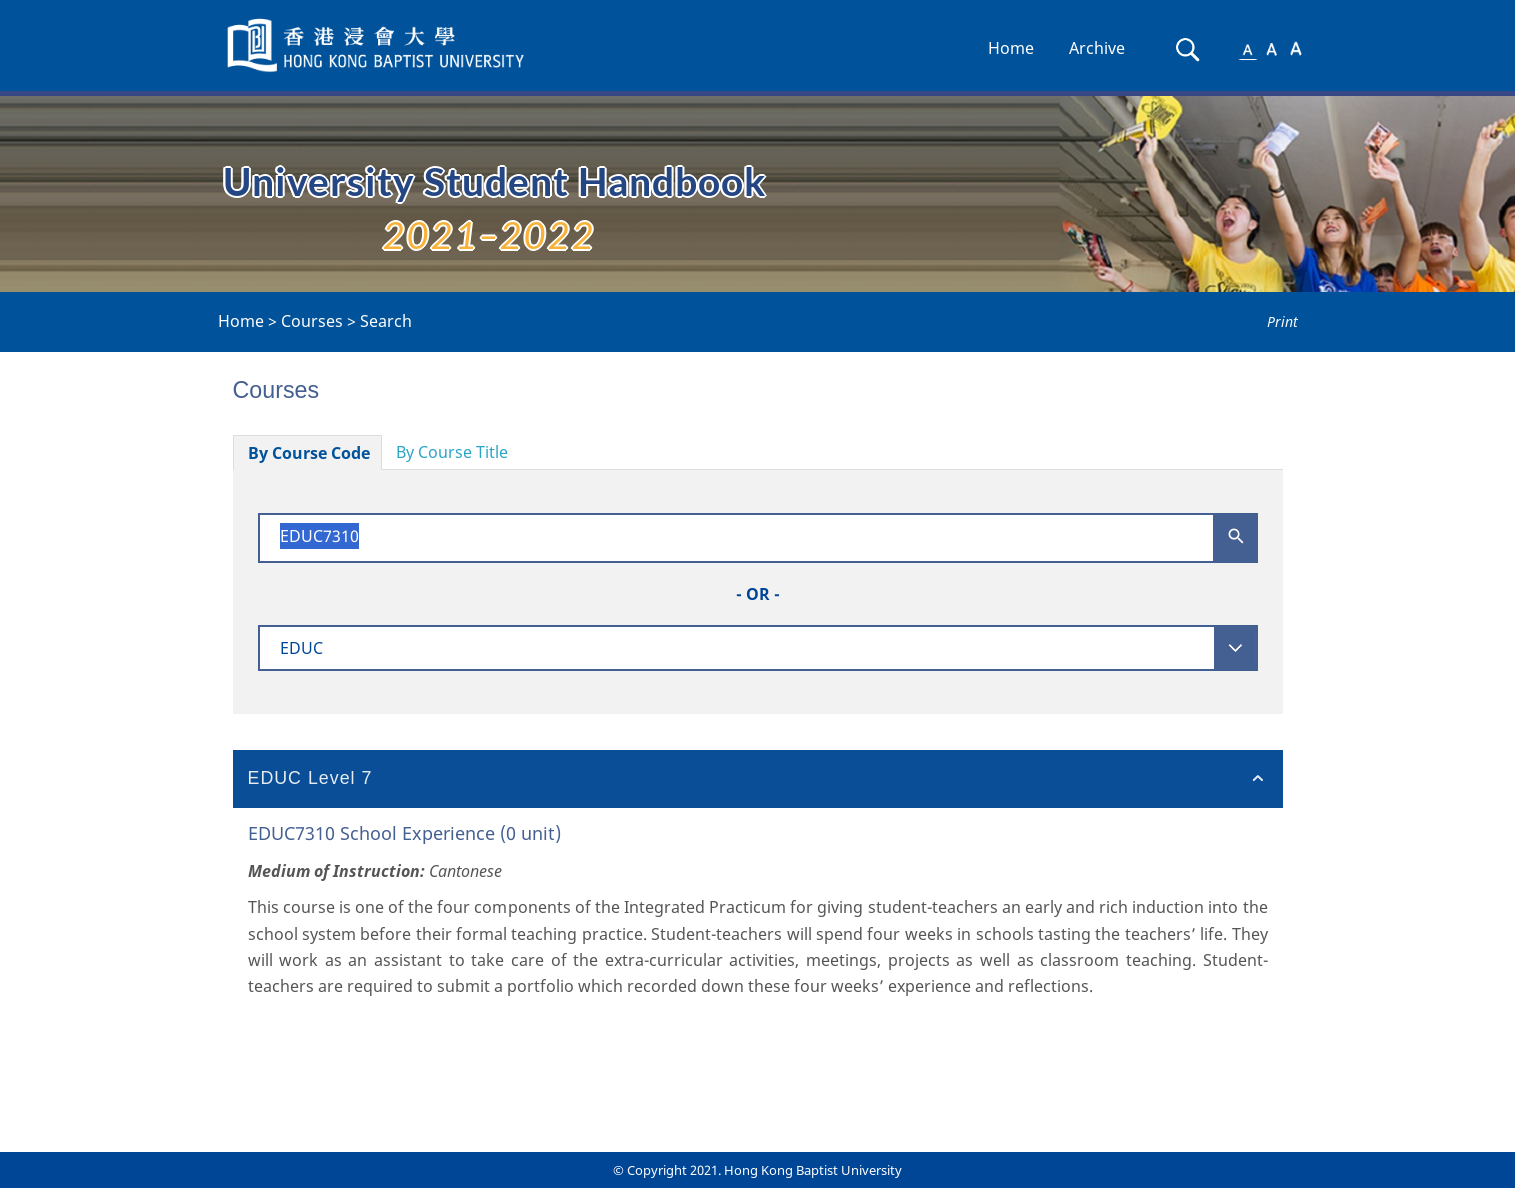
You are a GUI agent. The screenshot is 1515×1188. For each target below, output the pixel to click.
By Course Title (452, 452)
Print (1282, 321)
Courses (312, 321)
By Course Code (309, 453)
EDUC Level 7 (310, 778)
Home (1011, 48)
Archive (1097, 48)
